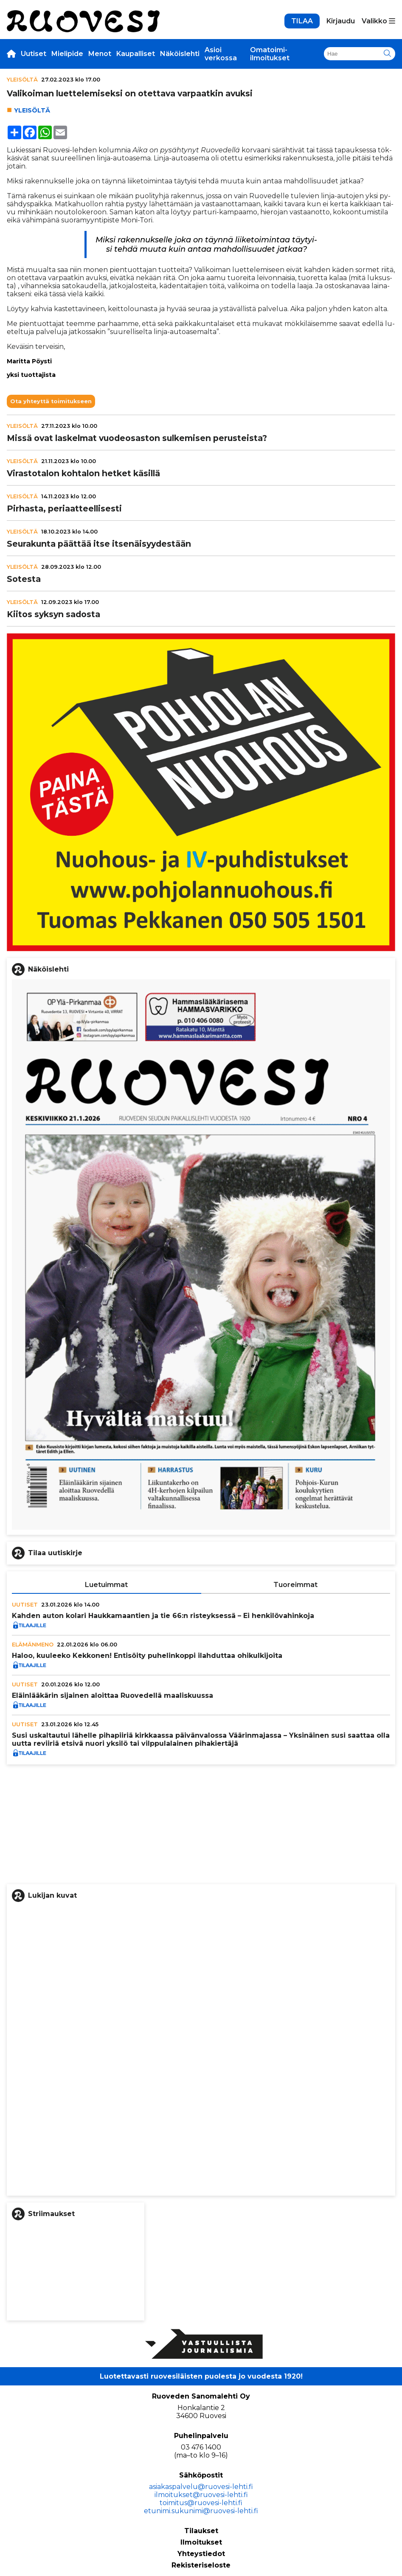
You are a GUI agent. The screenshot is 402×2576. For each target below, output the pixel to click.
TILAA (302, 21)
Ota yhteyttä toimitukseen (51, 401)
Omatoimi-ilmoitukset (270, 54)
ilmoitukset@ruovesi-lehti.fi (201, 2495)
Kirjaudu (340, 21)
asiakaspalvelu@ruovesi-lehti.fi (201, 2487)
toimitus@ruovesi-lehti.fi (201, 2503)
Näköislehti (180, 54)
